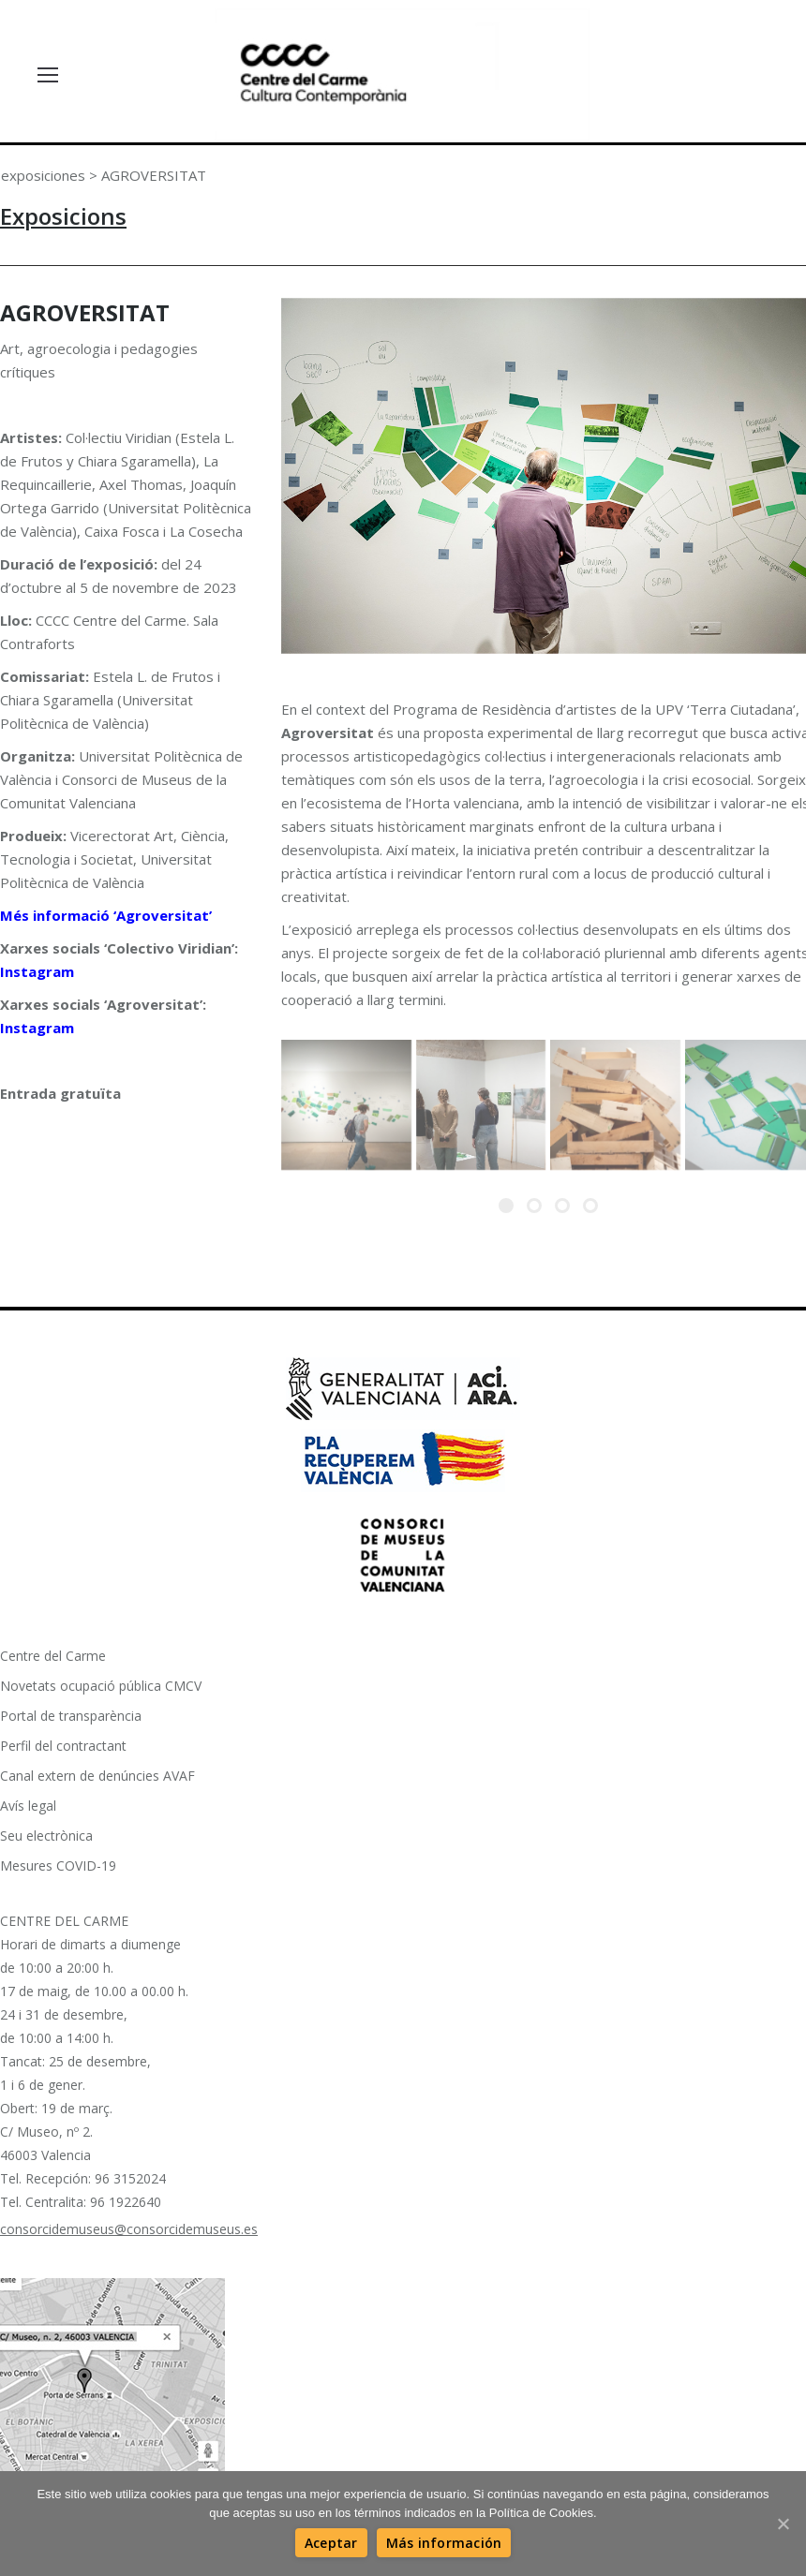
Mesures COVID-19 (58, 1864)
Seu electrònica (46, 1834)
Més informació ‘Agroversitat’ (106, 915)
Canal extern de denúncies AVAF (97, 1775)
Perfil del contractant (63, 1745)
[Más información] (444, 2542)
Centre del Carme (53, 1655)
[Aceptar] (331, 2542)
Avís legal (28, 1805)
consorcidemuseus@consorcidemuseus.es (129, 2228)
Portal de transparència (71, 1715)
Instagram (37, 971)
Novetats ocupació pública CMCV (101, 1685)
